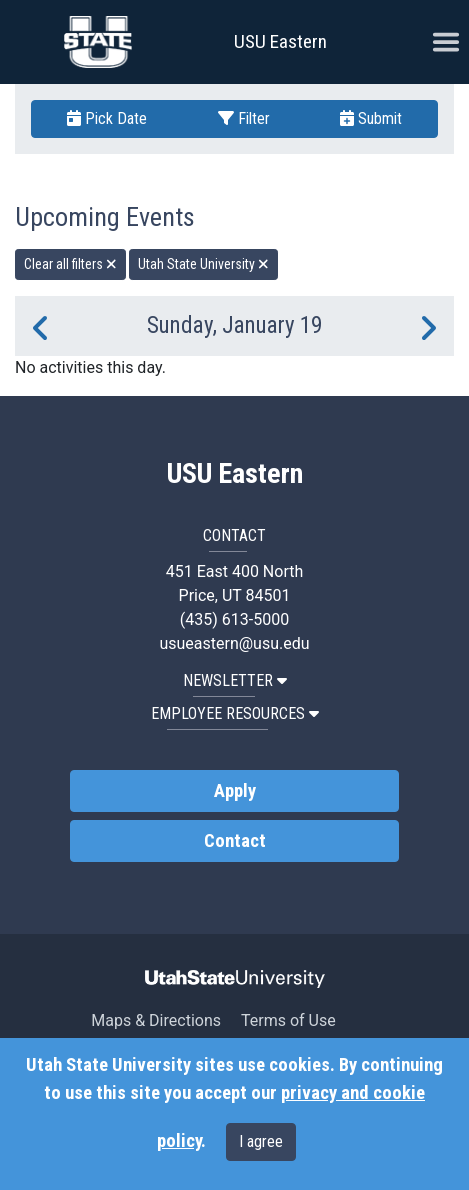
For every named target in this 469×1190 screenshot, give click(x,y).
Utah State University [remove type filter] (203, 264)
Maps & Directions (156, 1020)
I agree (261, 1141)
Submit (371, 118)
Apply (235, 791)
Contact (235, 841)
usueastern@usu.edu (234, 643)
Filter (244, 118)
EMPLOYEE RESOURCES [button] (235, 713)
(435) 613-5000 (234, 619)
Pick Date (107, 118)
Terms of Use (288, 1020)
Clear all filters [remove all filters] (70, 264)
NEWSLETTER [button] (235, 680)
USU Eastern (280, 41)
